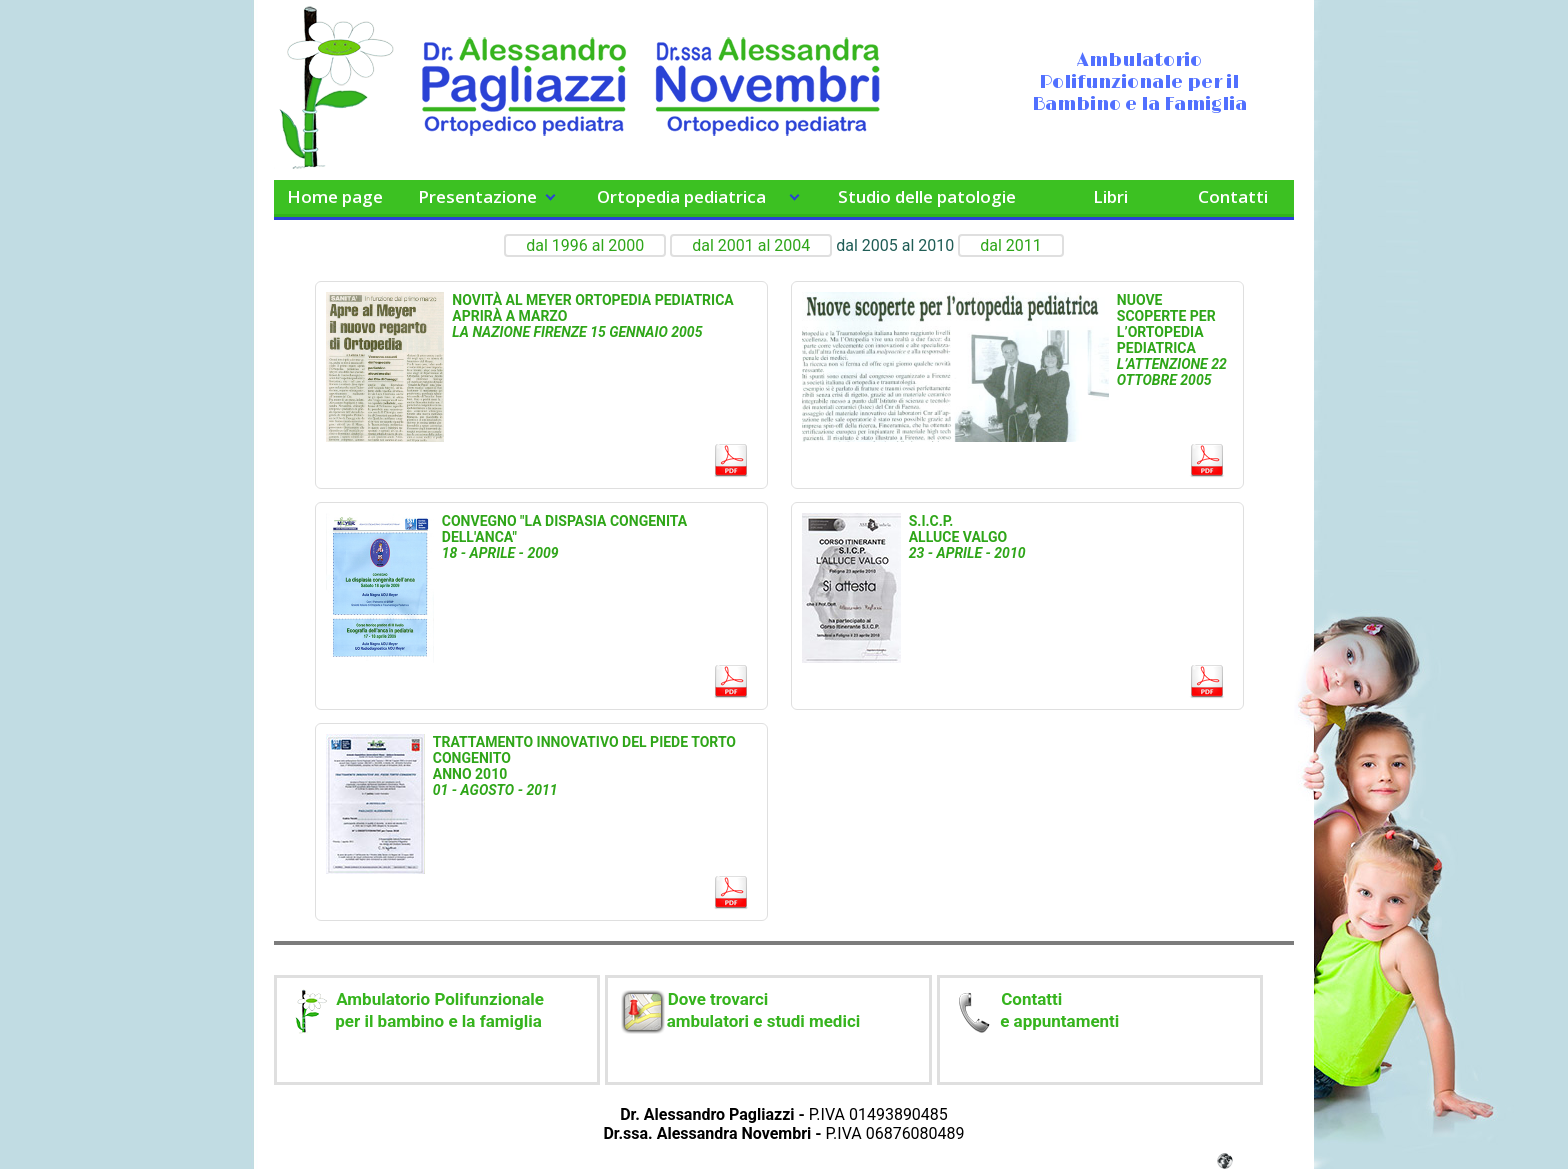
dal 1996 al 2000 (585, 245)
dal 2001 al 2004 (751, 245)
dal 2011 (1011, 245)
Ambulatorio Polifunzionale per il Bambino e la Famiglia (1139, 83)
